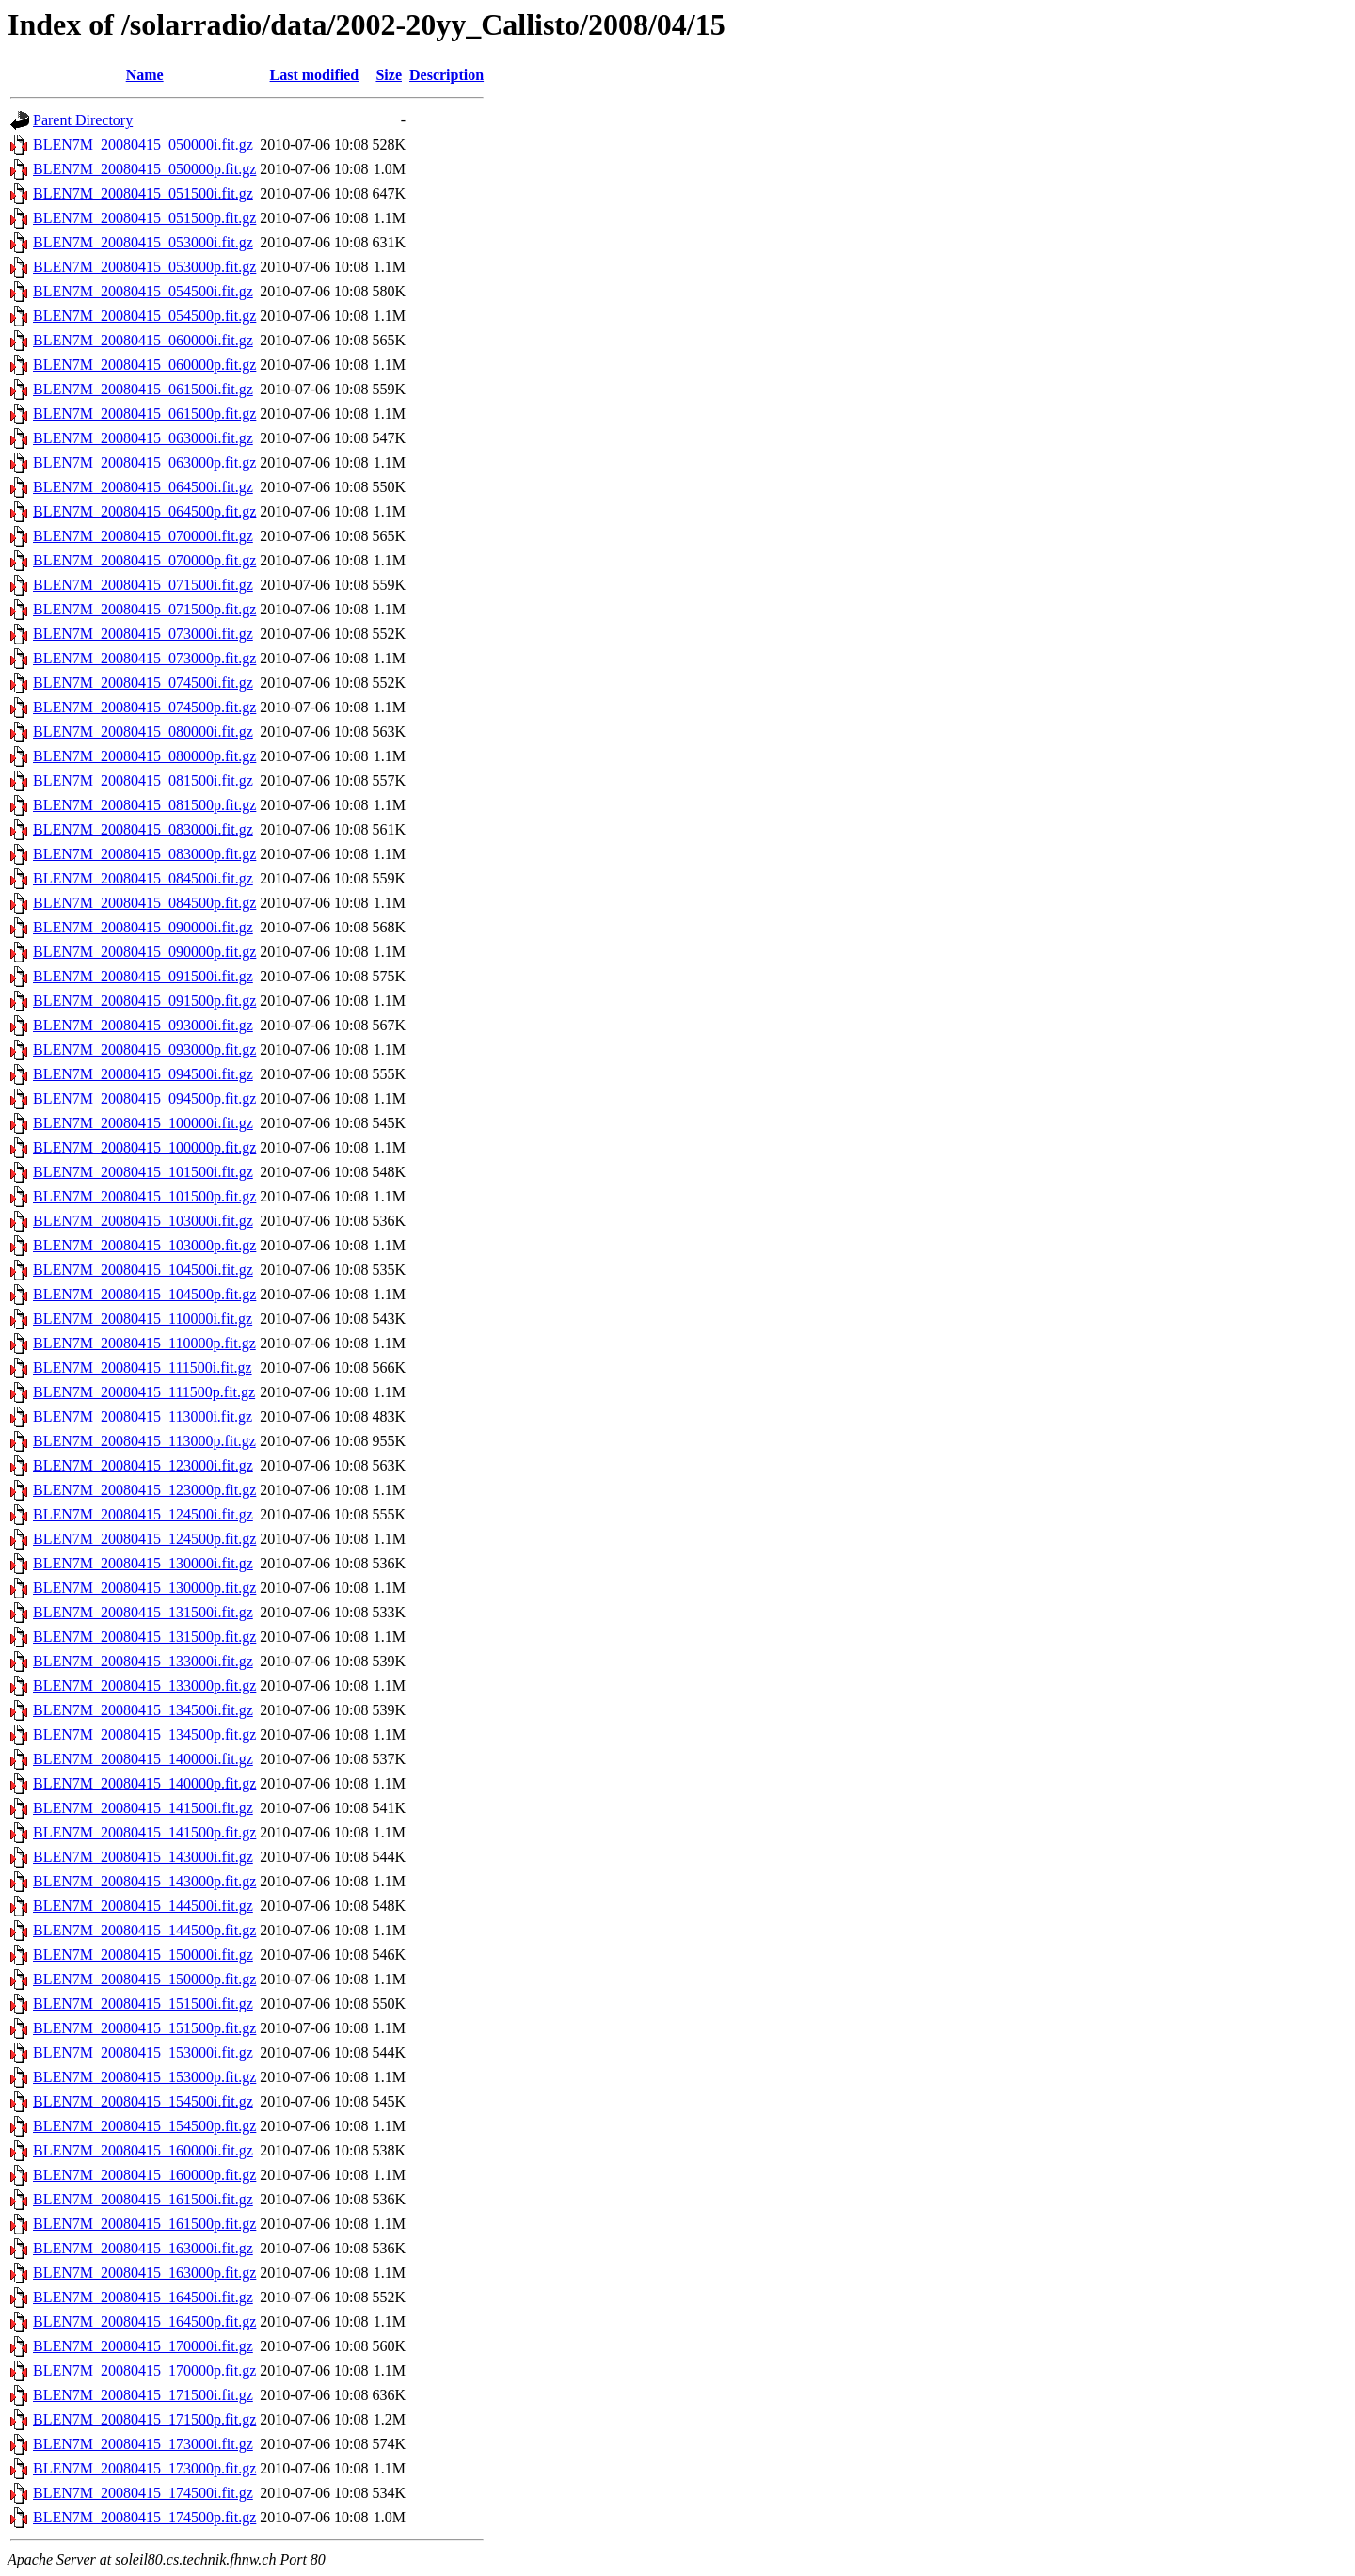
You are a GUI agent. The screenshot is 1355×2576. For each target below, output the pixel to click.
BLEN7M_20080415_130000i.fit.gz (143, 1563)
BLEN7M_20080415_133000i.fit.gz (143, 1661)
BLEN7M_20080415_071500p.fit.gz (144, 609)
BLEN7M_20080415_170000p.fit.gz (144, 2370)
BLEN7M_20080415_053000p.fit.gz (144, 267)
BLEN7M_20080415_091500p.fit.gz (144, 1001)
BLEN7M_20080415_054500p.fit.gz (144, 316)
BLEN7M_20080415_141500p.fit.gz (144, 1832)
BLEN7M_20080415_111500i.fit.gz (142, 1367)
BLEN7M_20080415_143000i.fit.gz (143, 1857)
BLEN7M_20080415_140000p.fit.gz (144, 1783)
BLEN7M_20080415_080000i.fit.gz (143, 731)
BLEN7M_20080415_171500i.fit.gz (143, 2395)
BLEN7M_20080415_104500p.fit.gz (144, 1294)
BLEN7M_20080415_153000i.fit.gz (143, 2052)
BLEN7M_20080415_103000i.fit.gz (143, 1221)
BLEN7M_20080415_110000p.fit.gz (144, 1343)
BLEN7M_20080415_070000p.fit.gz (144, 560)
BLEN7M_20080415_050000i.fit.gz (143, 144)
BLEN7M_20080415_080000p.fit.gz (144, 756)
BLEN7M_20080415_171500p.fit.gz (144, 2419)
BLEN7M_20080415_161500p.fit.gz (144, 2224)
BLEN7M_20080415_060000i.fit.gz (143, 340)
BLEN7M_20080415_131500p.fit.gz (144, 1637)
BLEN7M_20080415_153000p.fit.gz (144, 2077)
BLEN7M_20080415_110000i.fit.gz (142, 1319)
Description (446, 75)
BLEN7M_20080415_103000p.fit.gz (144, 1245)
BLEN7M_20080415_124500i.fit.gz (143, 1514)
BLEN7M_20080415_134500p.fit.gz (144, 1734)
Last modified (314, 75)
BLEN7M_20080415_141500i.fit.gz (143, 1808)
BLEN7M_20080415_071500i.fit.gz (143, 585)
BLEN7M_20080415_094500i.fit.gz (143, 1074)
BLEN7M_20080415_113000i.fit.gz (142, 1416)
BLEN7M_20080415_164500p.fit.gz (144, 2322)
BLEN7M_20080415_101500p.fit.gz (144, 1196)
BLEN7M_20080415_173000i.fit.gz (143, 2444)
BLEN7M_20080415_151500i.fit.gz (143, 2004)
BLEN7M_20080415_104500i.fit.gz (143, 1270)
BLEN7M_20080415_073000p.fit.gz (144, 658)
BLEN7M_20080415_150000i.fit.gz (143, 1955)
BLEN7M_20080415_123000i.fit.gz (143, 1465)
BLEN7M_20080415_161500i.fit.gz (143, 2199)
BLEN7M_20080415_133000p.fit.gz (144, 1685)
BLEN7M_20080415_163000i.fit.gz (143, 2248)
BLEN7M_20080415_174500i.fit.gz (143, 2493)
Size (388, 75)
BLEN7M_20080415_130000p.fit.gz (144, 1588)
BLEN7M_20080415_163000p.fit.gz (144, 2273)
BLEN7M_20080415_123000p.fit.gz (144, 1490)
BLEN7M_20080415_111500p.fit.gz (144, 1392)
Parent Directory (83, 120)
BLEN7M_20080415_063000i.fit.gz (143, 438)
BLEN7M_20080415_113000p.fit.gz (144, 1441)
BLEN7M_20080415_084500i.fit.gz (143, 878)
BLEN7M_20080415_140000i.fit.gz (143, 1759)
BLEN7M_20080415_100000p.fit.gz (144, 1147)
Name (145, 75)
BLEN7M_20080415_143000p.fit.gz (144, 1881)
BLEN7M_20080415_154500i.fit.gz (143, 2101)
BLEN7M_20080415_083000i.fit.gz (143, 829)
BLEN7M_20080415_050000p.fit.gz (144, 169)
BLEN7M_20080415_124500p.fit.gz (144, 1539)
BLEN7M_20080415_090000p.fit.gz (144, 952)
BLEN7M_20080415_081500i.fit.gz (143, 780)
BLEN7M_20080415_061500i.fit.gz (143, 389)
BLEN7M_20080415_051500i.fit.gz (143, 193)
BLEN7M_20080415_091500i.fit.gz (143, 976)
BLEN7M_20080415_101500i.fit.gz (143, 1172)
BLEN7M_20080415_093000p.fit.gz (144, 1049)
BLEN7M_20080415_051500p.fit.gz (144, 218)
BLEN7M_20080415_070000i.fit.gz (143, 536)
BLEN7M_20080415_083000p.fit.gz (144, 854)
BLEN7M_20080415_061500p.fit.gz (144, 413)
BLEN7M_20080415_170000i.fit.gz (143, 2346)
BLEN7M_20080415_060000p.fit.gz (144, 365)
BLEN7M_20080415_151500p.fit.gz (144, 2028)
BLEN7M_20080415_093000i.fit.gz (143, 1025)
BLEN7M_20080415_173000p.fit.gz (144, 2468)
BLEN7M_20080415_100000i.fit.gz (143, 1123)
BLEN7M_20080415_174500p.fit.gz (144, 2517)
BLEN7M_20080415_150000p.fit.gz (144, 1979)
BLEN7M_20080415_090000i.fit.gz (143, 927)
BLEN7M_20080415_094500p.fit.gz (144, 1098)
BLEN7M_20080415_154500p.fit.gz (144, 2126)
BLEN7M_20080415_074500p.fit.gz (144, 707)
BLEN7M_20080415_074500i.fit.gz (143, 683)
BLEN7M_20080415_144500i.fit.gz (143, 1906)
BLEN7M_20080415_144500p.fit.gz (144, 1930)
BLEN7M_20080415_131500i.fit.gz (143, 1612)
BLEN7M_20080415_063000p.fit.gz (144, 462)
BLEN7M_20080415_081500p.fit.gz (144, 805)
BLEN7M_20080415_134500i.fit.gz (143, 1710)
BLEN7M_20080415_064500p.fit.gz (144, 511)
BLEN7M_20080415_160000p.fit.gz (144, 2175)
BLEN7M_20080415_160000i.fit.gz (143, 2150)
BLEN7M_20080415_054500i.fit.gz (143, 291)
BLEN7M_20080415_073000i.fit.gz (143, 634)
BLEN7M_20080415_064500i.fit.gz (143, 487)
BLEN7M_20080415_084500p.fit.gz (144, 903)
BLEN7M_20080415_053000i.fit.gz (143, 242)
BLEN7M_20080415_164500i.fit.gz (143, 2297)
